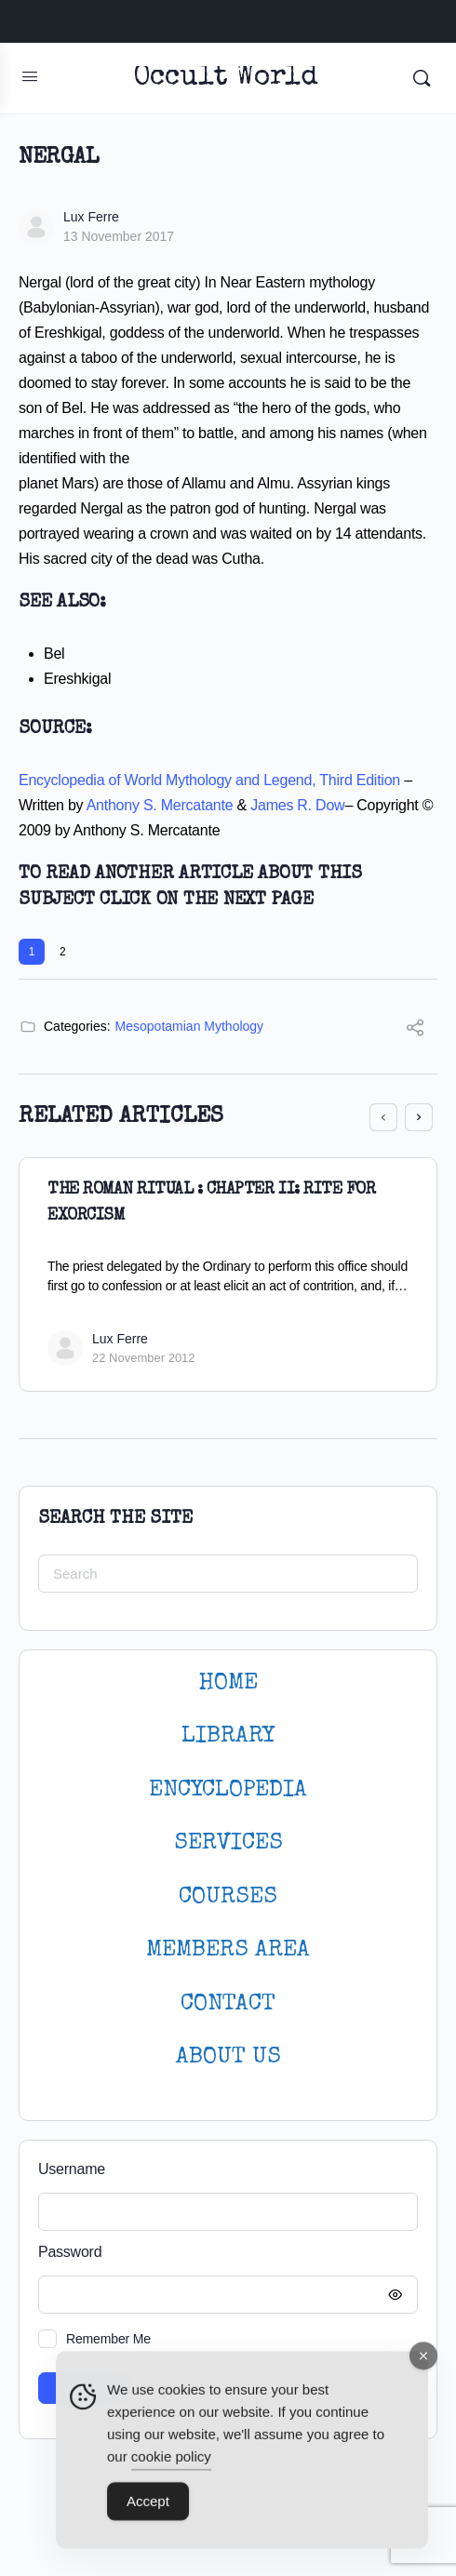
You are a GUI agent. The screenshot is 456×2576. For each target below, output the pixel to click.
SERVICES (228, 1843)
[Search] (421, 78)
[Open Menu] (30, 76)
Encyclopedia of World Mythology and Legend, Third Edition (209, 780)
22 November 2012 (143, 1358)
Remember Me (108, 2338)
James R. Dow (297, 805)
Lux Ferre (91, 216)
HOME (228, 1683)
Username (71, 2169)
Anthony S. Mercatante (160, 805)
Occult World (225, 78)
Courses (228, 1897)
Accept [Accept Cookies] (148, 2508)
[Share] (415, 1030)
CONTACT (228, 2004)
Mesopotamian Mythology (189, 1026)
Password (223, 2253)
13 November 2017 (118, 236)
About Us (228, 2057)
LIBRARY (228, 1736)
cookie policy (171, 2464)
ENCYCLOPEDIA (228, 1790)
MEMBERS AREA (228, 1950)
